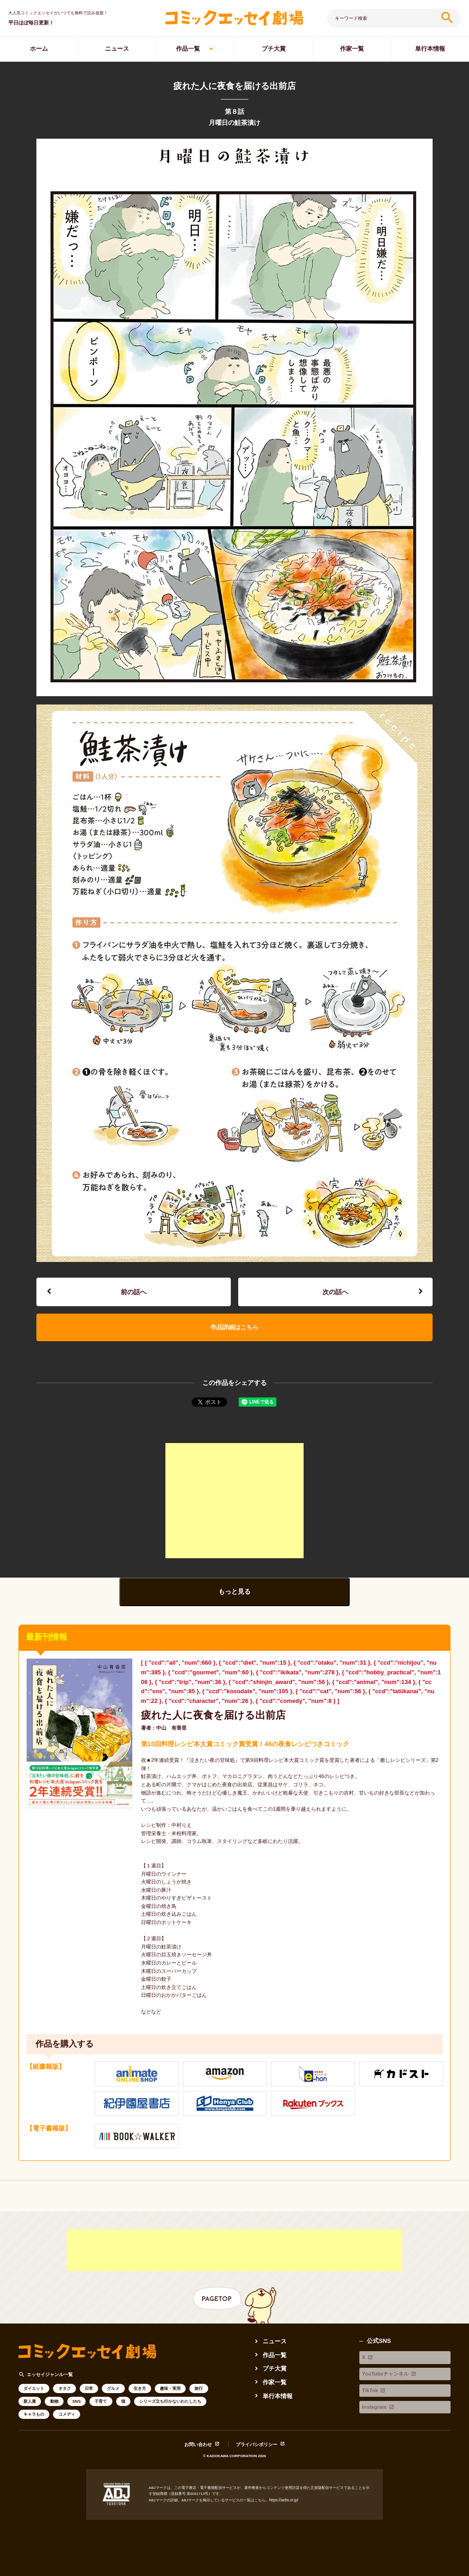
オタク (65, 2389)
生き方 (140, 2389)
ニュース (117, 48)
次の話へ (335, 1292)
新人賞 (29, 2402)
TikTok (368, 2375)
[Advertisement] (234, 1502)
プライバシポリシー (256, 2444)
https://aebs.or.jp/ (283, 2500)
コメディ (67, 2415)
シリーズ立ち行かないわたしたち (170, 2402)
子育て (100, 2402)
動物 (54, 2402)
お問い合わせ (198, 2444)
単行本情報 (430, 48)
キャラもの (33, 2415)
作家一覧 (352, 48)
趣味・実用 (170, 2389)
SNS (76, 2402)
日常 (89, 2389)
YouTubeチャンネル (386, 2365)
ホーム (39, 48)
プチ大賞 (274, 48)
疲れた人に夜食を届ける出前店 (210, 1716)
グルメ (113, 2389)
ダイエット (33, 2389)
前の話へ (134, 1292)
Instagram (373, 2385)
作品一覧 (188, 48)
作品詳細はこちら (234, 1328)
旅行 (198, 2389)
